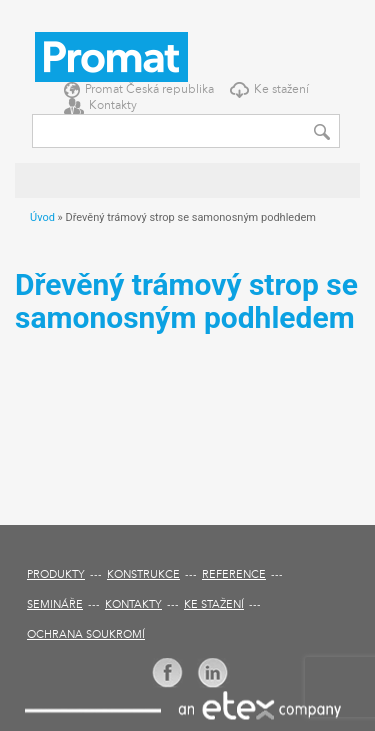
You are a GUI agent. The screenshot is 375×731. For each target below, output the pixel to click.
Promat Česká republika (149, 90)
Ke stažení (281, 90)
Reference (234, 575)
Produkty (56, 575)
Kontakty (113, 106)
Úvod (42, 217)
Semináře (55, 605)
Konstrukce (143, 575)
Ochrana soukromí (86, 635)
